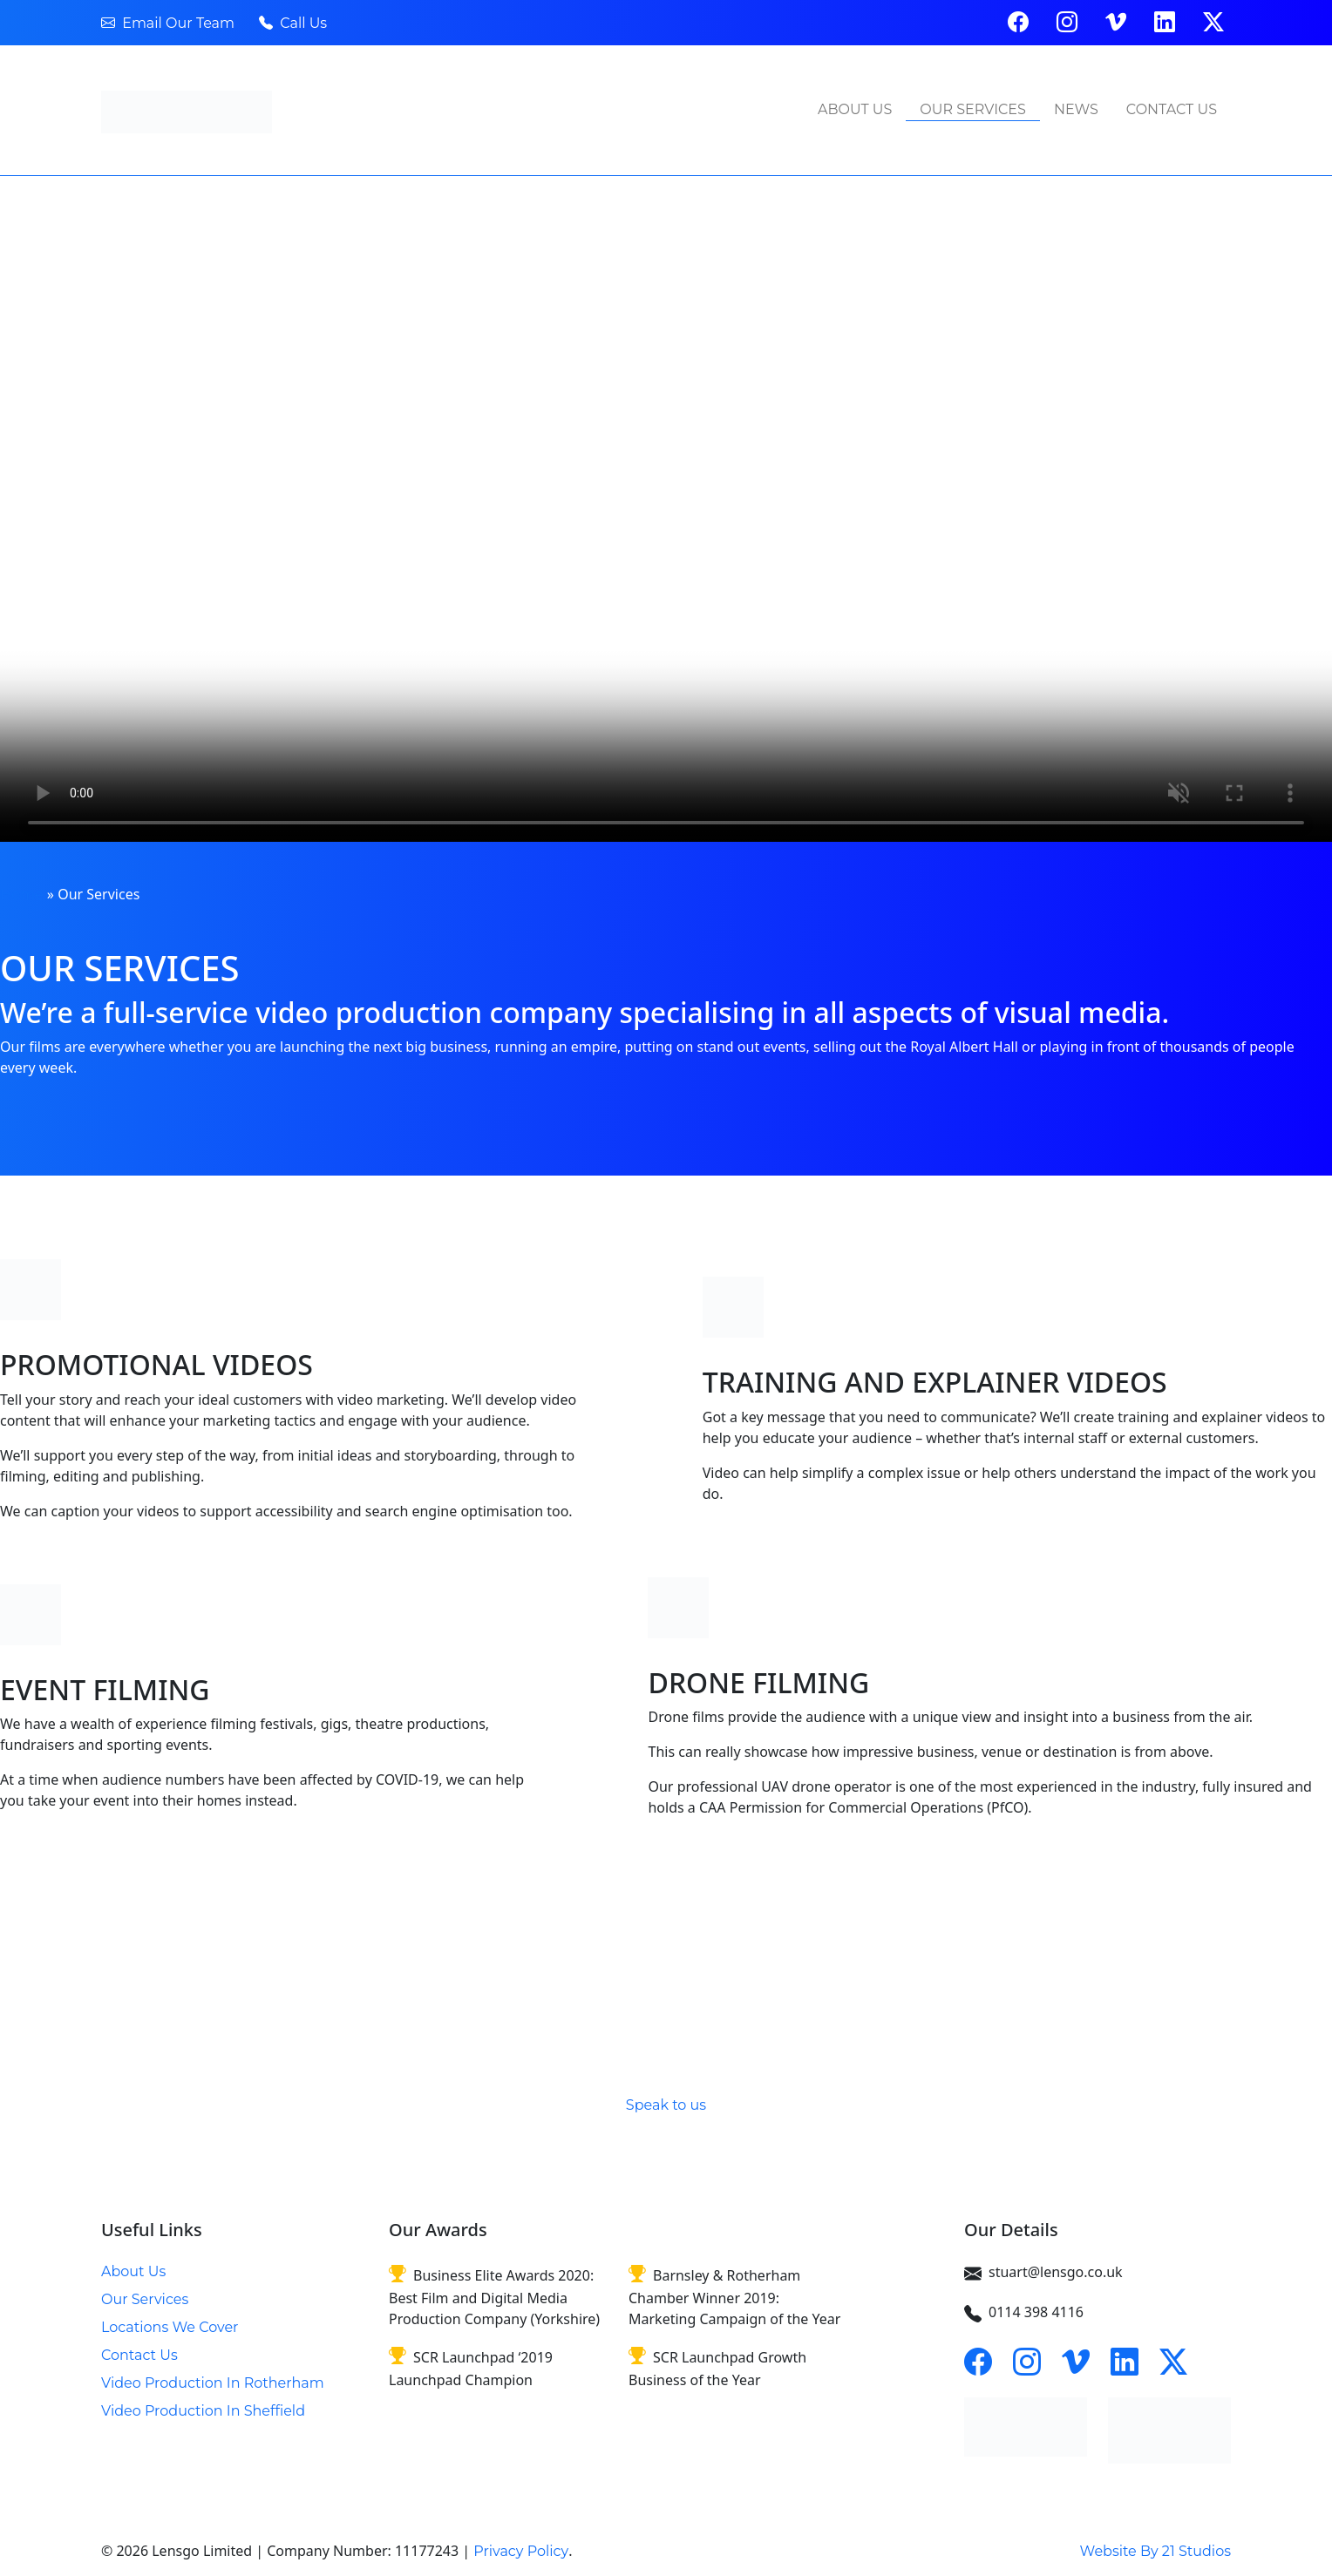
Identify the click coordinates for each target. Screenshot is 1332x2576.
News (1076, 109)
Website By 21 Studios (1156, 2551)
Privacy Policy (520, 2551)
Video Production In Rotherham (212, 2383)
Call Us (293, 23)
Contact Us (1171, 109)
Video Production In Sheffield (203, 2411)
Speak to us (666, 2105)
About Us (855, 109)
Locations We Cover (169, 2327)
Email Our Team (167, 23)
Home (22, 894)
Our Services (973, 109)
